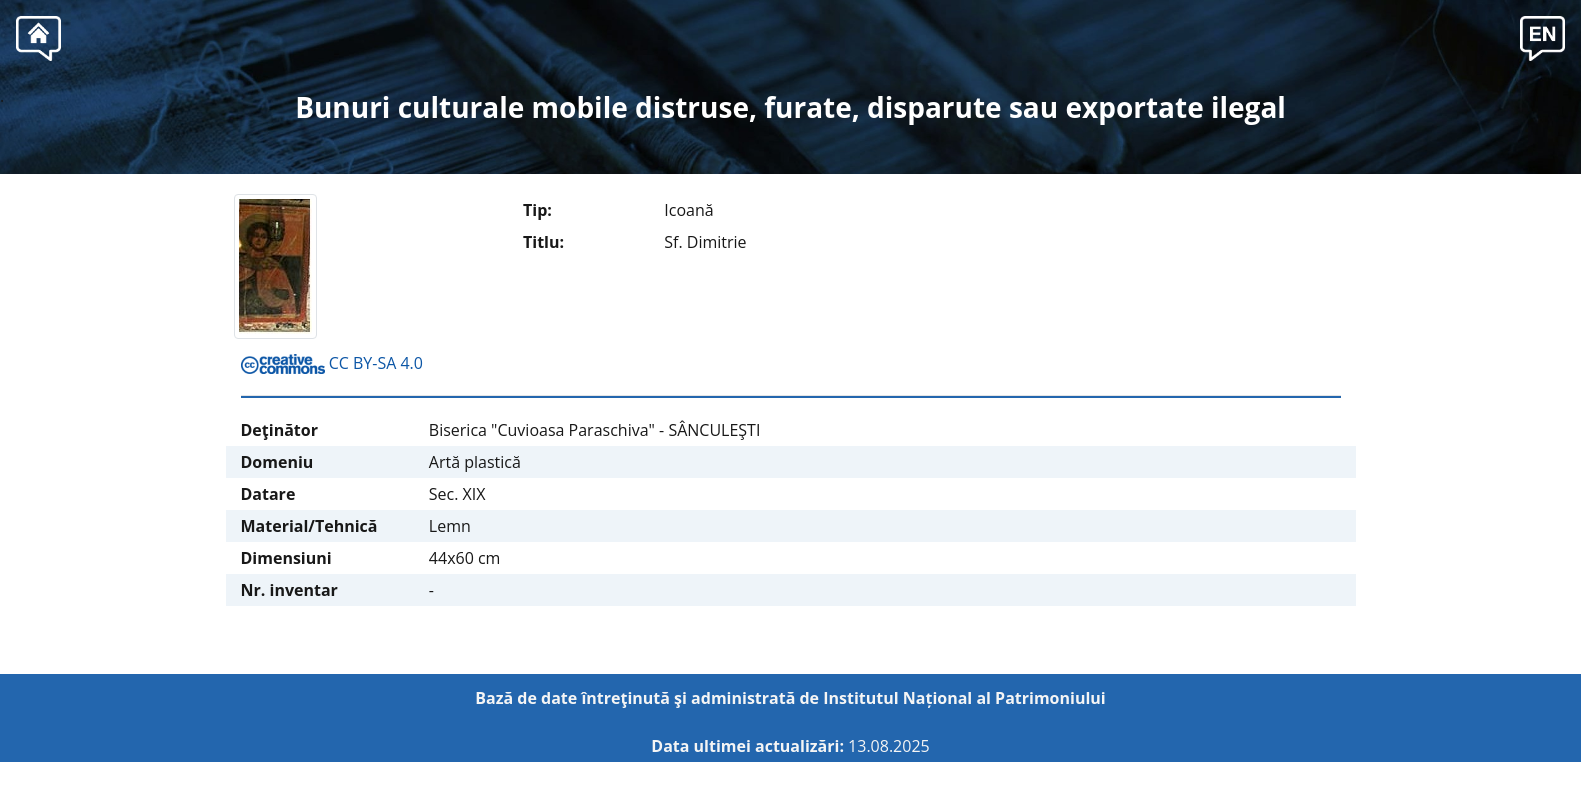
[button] (1542, 36)
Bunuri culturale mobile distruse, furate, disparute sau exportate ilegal (790, 107)
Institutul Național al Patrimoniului (964, 698)
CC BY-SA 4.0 (332, 363)
